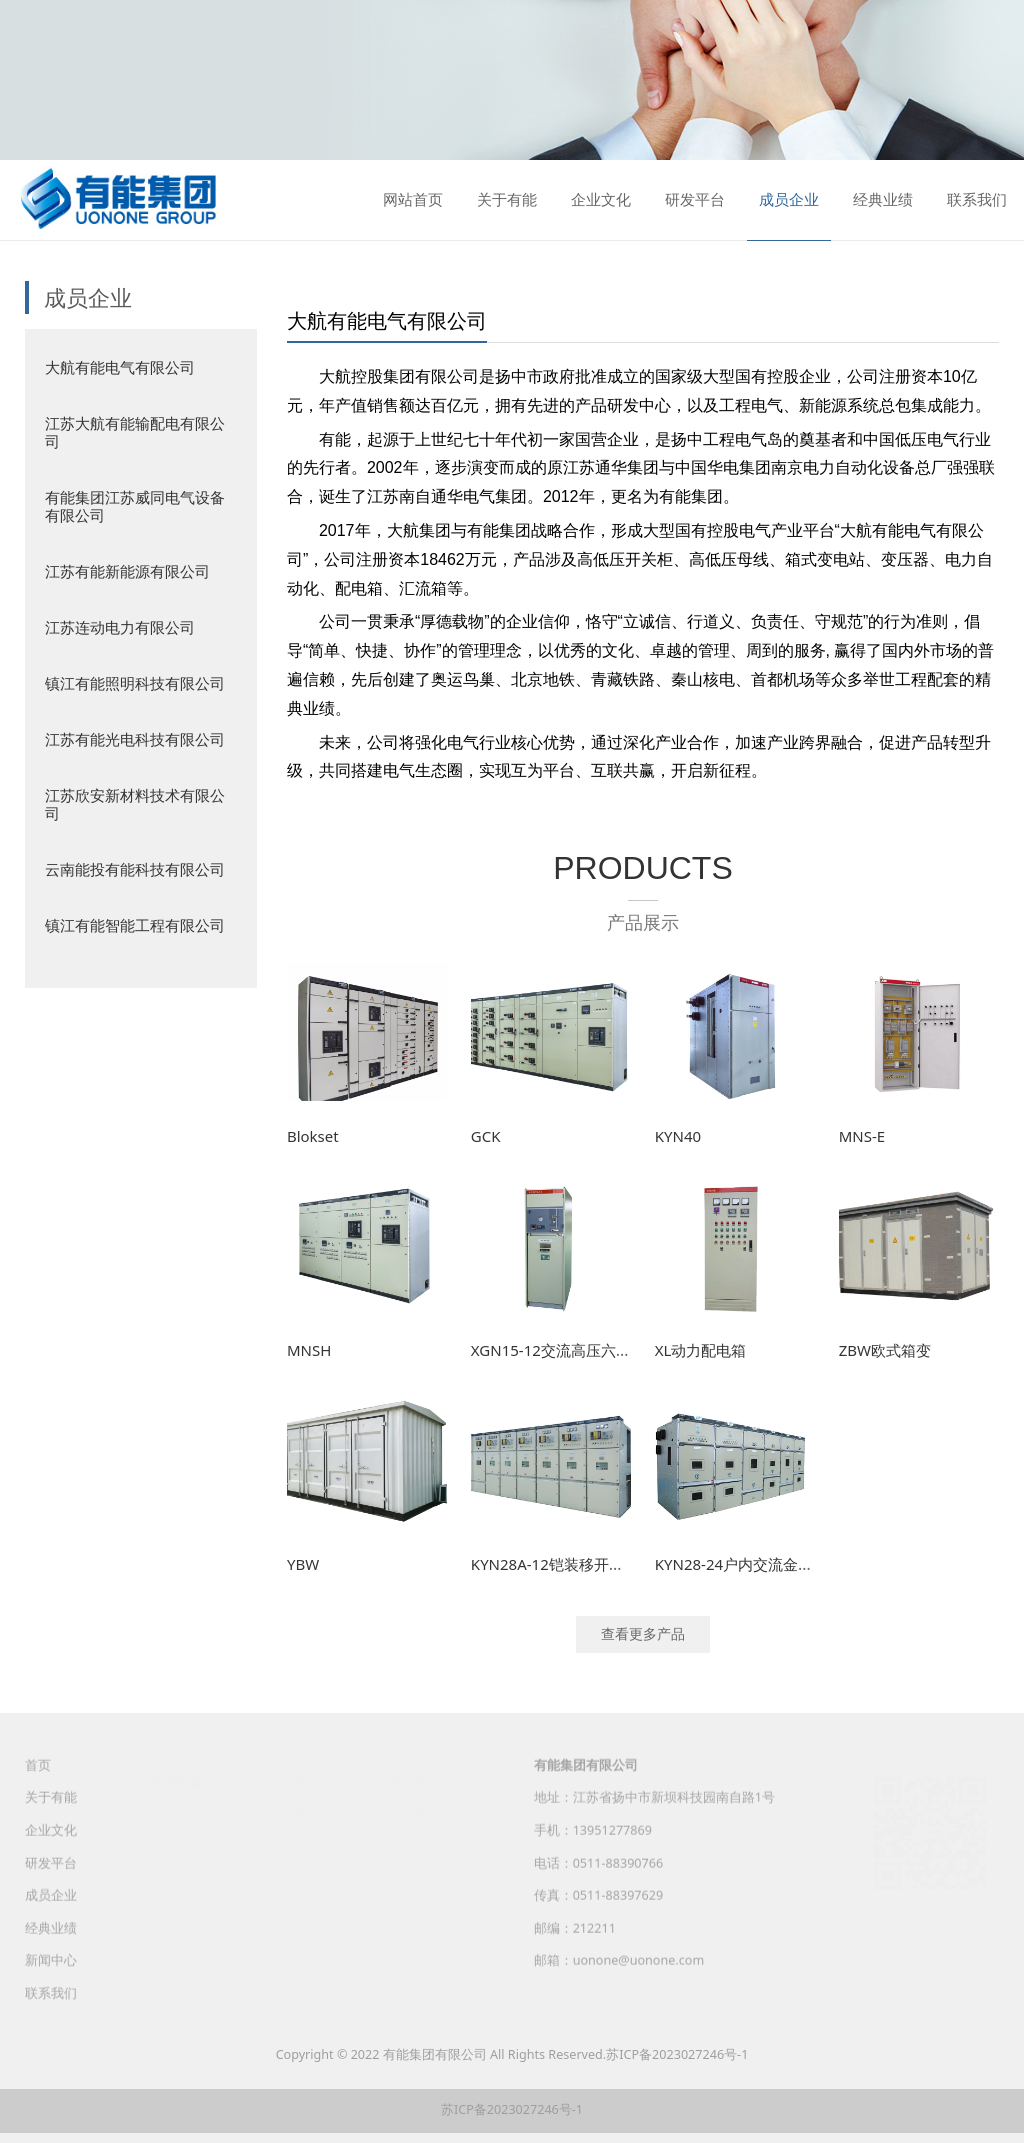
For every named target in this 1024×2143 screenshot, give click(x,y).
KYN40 (678, 1136)
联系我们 (977, 200)
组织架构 (177, 1847)
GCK (486, 1136)
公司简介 (177, 1815)
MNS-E (862, 1136)
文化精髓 (292, 1815)
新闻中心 (51, 1978)
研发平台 (695, 200)
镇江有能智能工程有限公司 (135, 925)
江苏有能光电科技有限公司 (135, 739)
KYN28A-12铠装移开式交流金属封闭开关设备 (622, 1564)
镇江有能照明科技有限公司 (135, 683)
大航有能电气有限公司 (120, 367)
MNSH (309, 1350)
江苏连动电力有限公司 (120, 627)
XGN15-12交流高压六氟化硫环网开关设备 (611, 1350)
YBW (303, 1564)
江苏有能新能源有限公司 (127, 571)
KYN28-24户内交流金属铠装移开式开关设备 (801, 1564)
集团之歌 (292, 1847)
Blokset (313, 1136)
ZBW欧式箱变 (885, 1350)
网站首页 (413, 200)
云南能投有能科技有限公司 (135, 869)
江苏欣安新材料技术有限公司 (135, 804)
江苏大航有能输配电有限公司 (135, 432)
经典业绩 (883, 200)
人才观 (407, 1815)
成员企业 (789, 200)
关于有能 (507, 200)
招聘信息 (414, 1847)
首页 (38, 1782)
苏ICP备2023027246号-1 (677, 2054)
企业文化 (601, 200)
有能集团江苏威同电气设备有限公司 (135, 506)
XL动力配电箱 (701, 1350)
